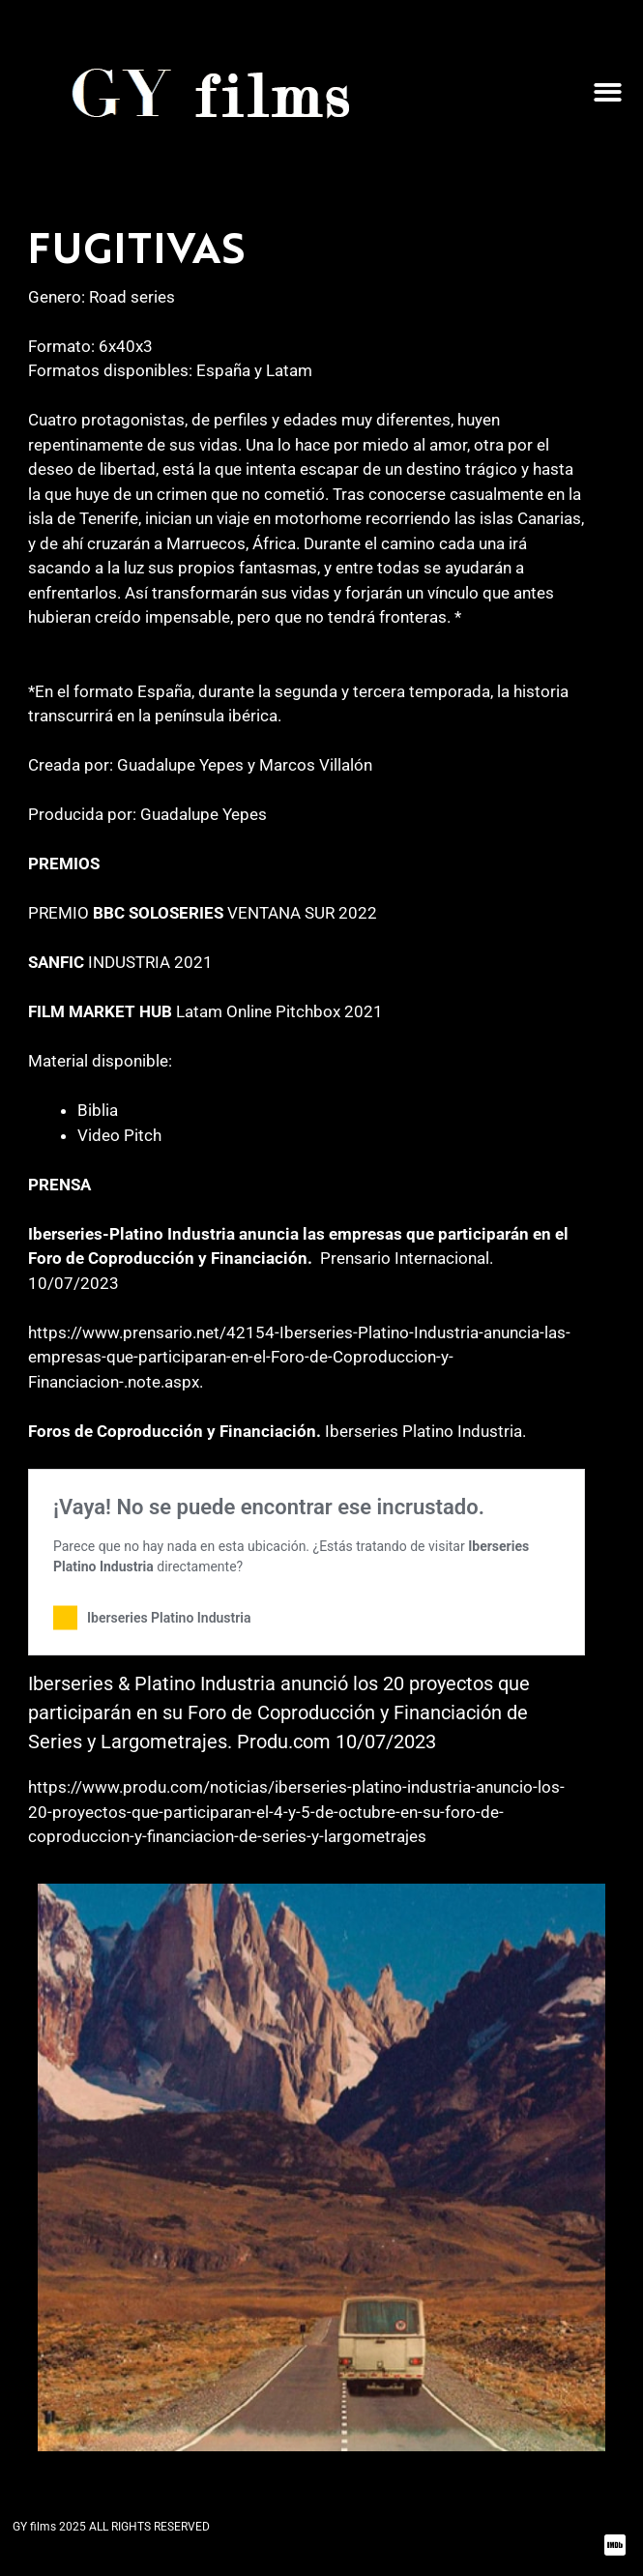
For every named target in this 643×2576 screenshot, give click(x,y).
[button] (607, 92)
